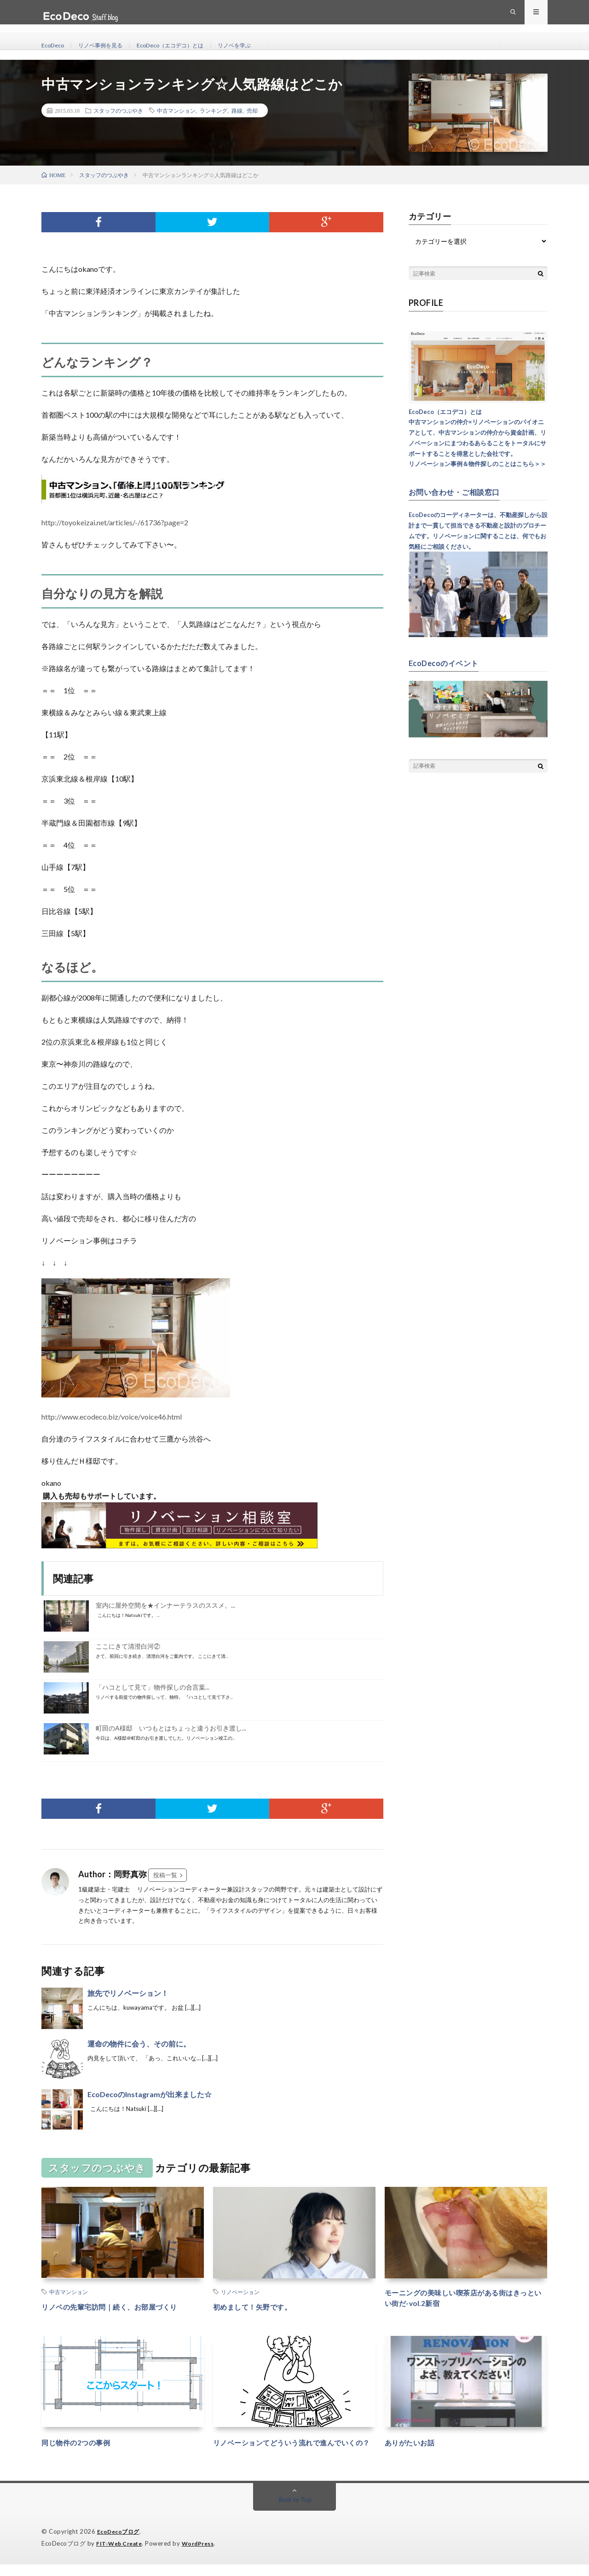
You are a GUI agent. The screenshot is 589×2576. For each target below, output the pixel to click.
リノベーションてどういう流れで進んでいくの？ (294, 2448)
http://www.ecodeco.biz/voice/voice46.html (111, 1416)
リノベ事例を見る (107, 46)
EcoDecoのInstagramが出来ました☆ (149, 2094)
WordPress (203, 2555)
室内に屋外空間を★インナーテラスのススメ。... (165, 1605)
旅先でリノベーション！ (127, 1993)
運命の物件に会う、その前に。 (139, 2043)
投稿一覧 (165, 1875)
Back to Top (294, 2511)
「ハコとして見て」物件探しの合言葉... (152, 1687)
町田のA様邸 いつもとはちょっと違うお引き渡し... (171, 1728)
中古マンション (176, 110)
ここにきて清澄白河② (128, 1646)
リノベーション (240, 2291)
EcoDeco (54, 46)
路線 (237, 110)
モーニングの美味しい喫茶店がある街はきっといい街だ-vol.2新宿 (466, 2299)
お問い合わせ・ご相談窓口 (460, 492)
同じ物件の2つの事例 (82, 2442)
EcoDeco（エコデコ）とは (186, 46)
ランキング (213, 110)
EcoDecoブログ (120, 2543)
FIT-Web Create (121, 2555)
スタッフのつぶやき (118, 110)
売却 (252, 110)
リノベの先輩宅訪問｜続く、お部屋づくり (122, 2306)
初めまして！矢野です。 (260, 2306)
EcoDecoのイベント (447, 662)
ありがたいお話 (415, 2442)
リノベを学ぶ (258, 46)
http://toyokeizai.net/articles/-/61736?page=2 (114, 522)
